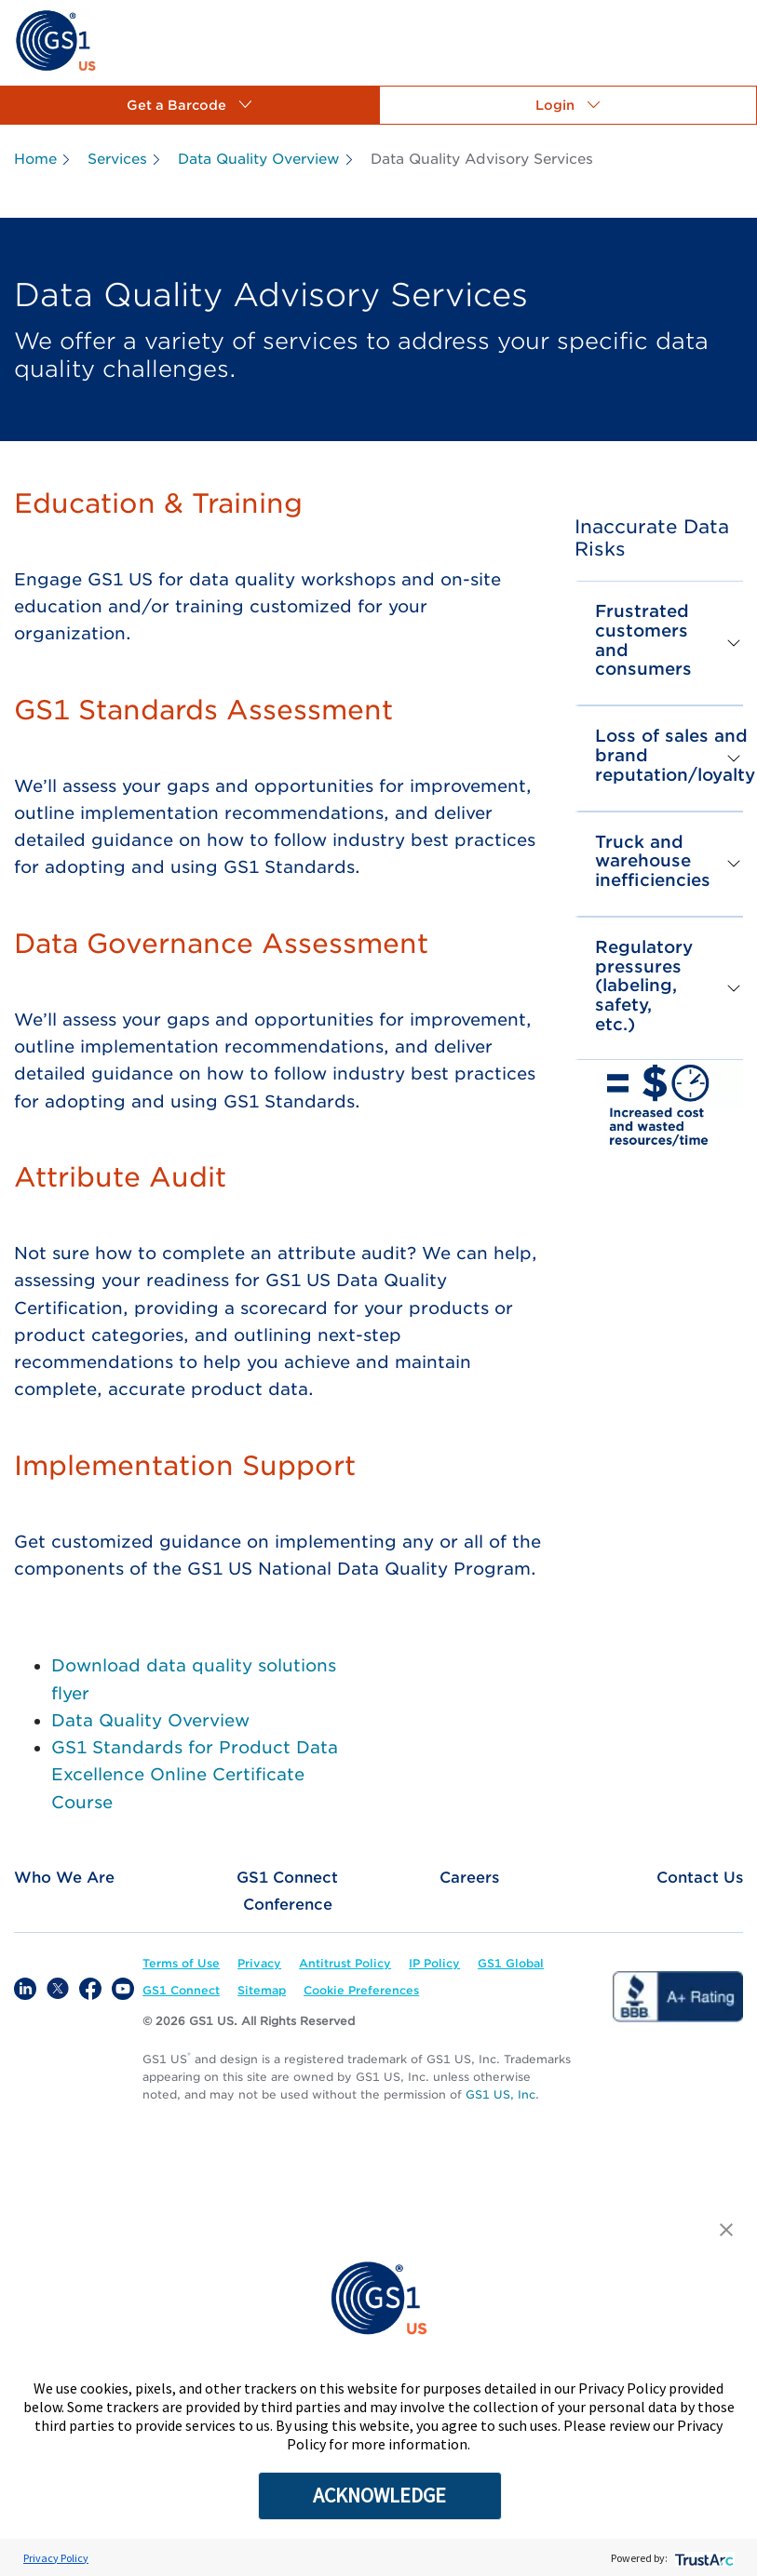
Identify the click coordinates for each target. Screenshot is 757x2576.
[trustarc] (702, 2557)
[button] (189, 105)
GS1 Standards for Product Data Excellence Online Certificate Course (194, 1774)
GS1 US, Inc (500, 2094)
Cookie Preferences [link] (361, 1990)
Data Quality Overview (150, 1720)
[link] (55, 39)
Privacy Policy (55, 2558)
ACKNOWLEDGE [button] (379, 2495)
